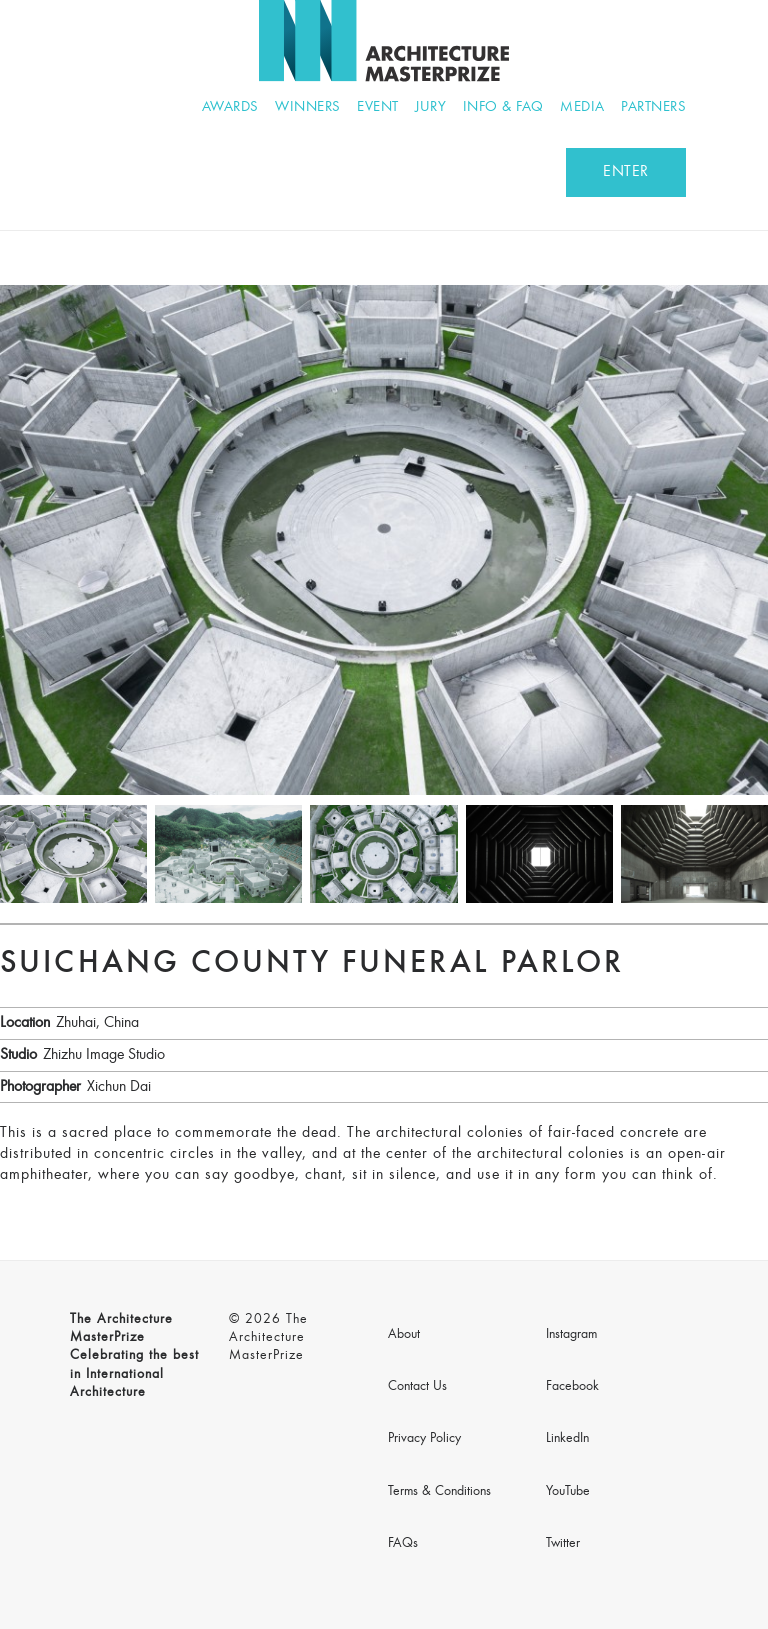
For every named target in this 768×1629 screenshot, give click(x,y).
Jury (430, 107)
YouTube (568, 1492)
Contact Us (417, 1387)
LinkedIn (567, 1439)
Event (378, 107)
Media (582, 107)
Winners (308, 107)
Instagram (571, 1335)
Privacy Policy (424, 1439)
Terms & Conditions (439, 1492)
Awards (230, 107)
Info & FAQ (503, 107)
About (404, 1335)
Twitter (563, 1544)
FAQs (403, 1544)
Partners (653, 107)
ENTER (626, 172)
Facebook (572, 1387)
